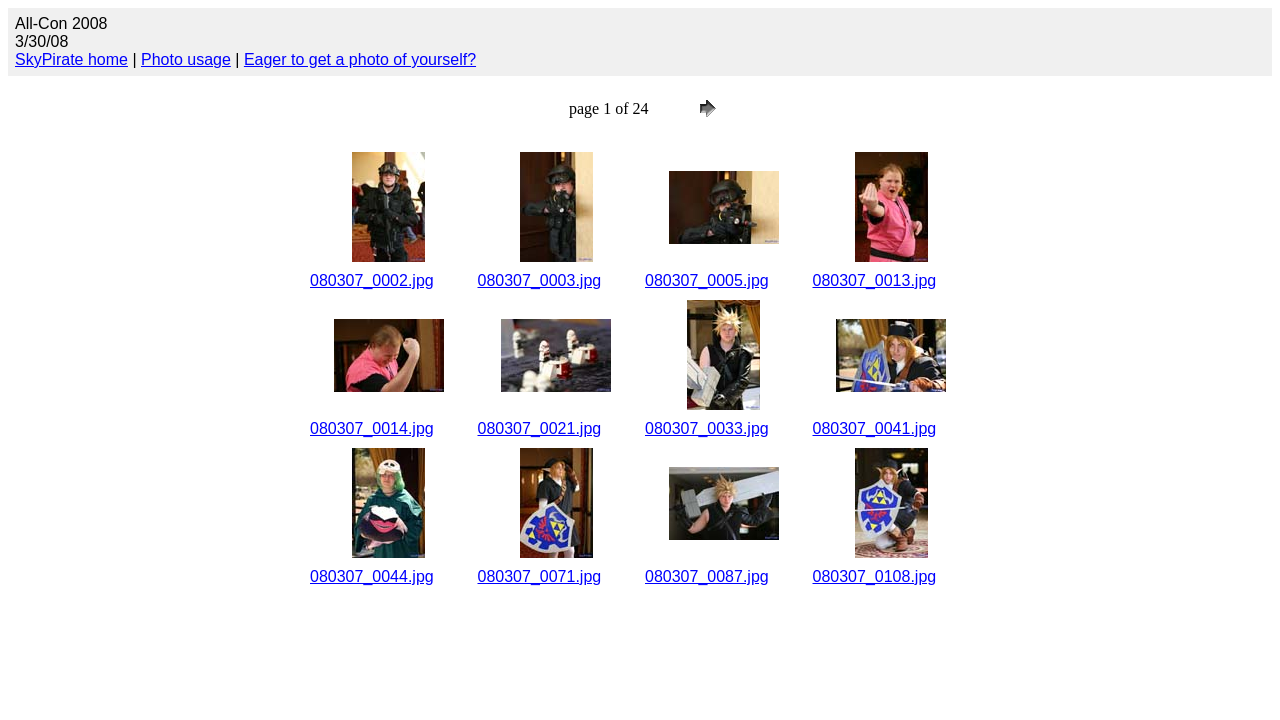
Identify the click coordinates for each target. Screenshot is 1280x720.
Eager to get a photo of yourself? (360, 59)
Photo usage (186, 59)
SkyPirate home (71, 59)
